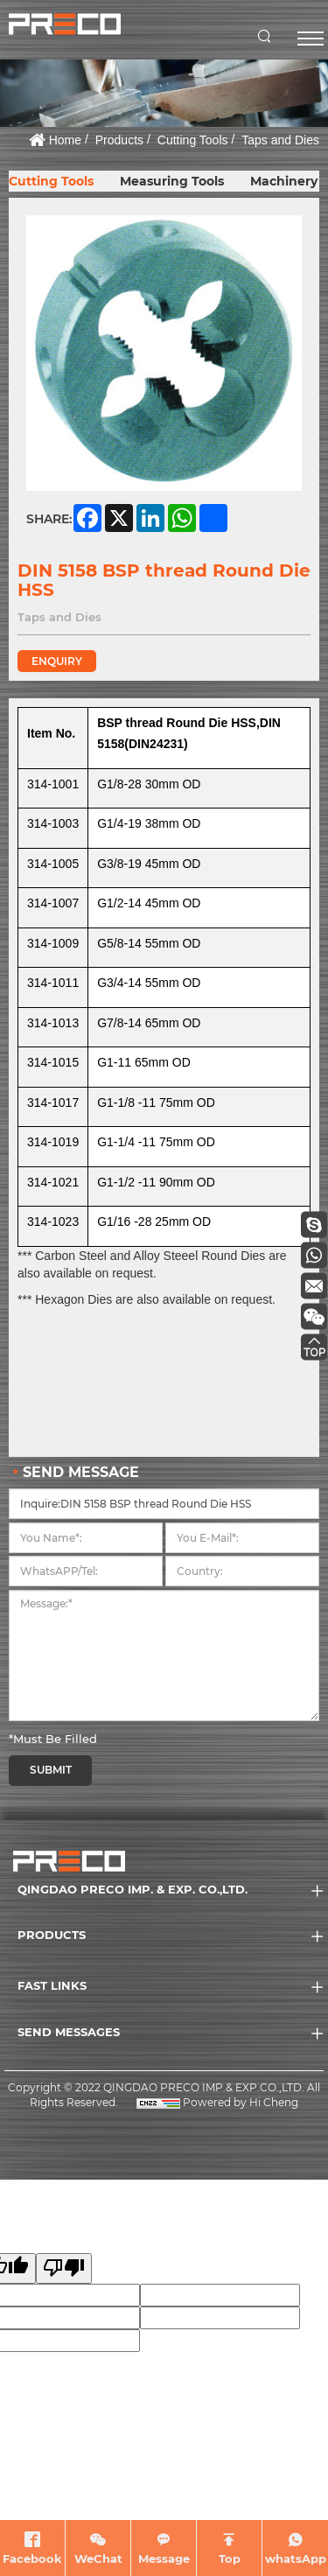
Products (119, 140)
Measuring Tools (172, 181)
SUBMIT (51, 1769)
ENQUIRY (56, 661)
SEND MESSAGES (68, 2032)
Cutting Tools (192, 140)
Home (65, 140)
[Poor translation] (64, 2268)
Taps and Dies (280, 140)
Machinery (284, 181)
